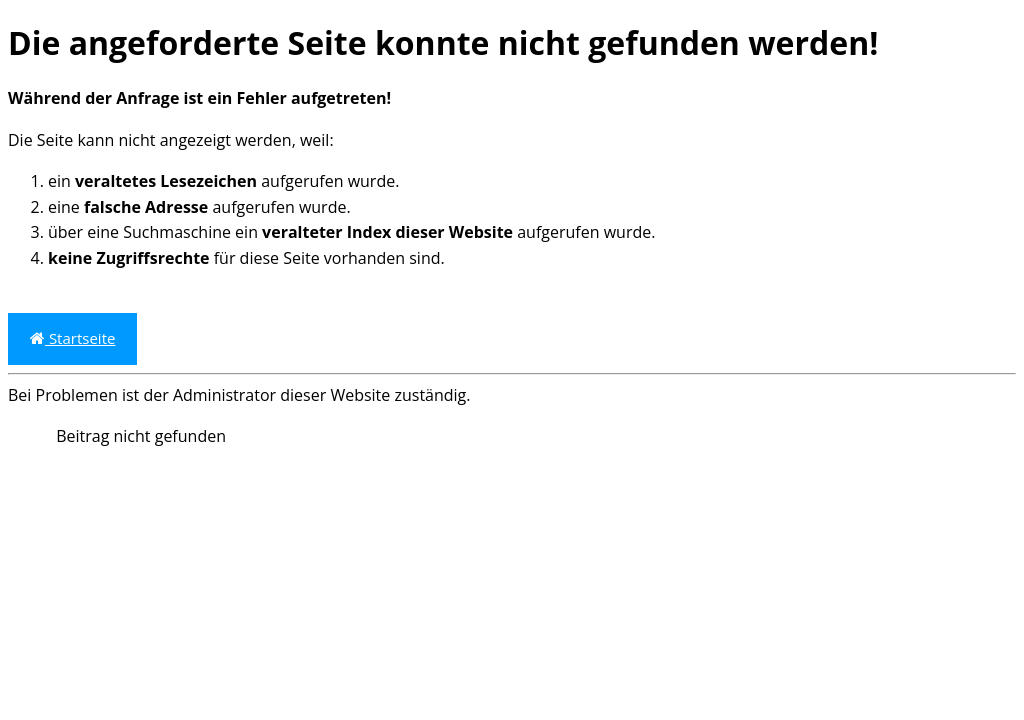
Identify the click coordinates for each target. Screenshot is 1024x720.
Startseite (72, 338)
